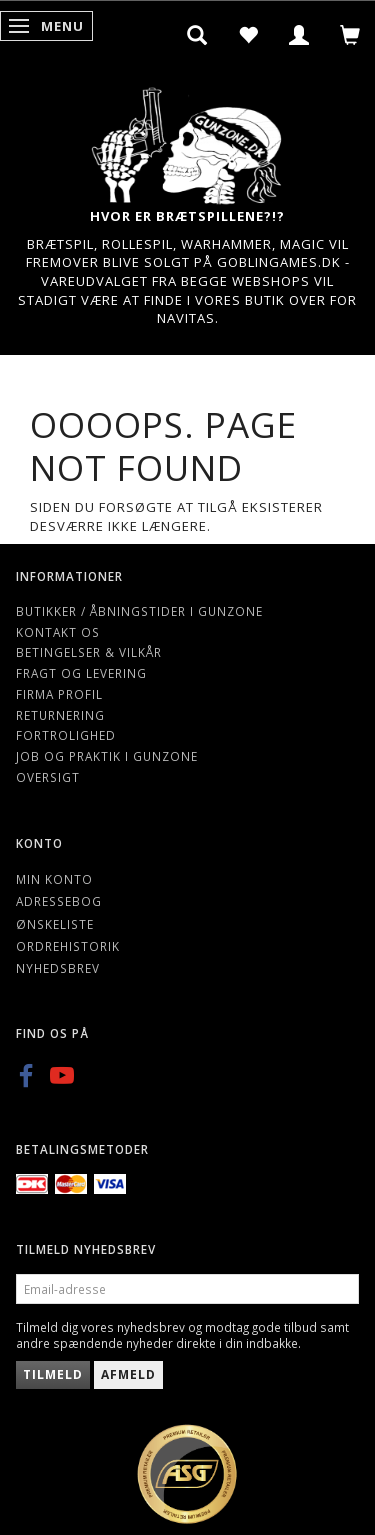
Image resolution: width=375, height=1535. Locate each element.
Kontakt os (58, 632)
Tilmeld (53, 1374)
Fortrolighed (66, 735)
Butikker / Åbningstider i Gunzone (139, 611)
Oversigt (48, 777)
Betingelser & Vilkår (89, 652)
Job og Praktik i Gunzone (107, 756)
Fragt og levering (81, 673)
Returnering (60, 715)
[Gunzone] (188, 140)
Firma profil (59, 694)
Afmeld (128, 1374)
